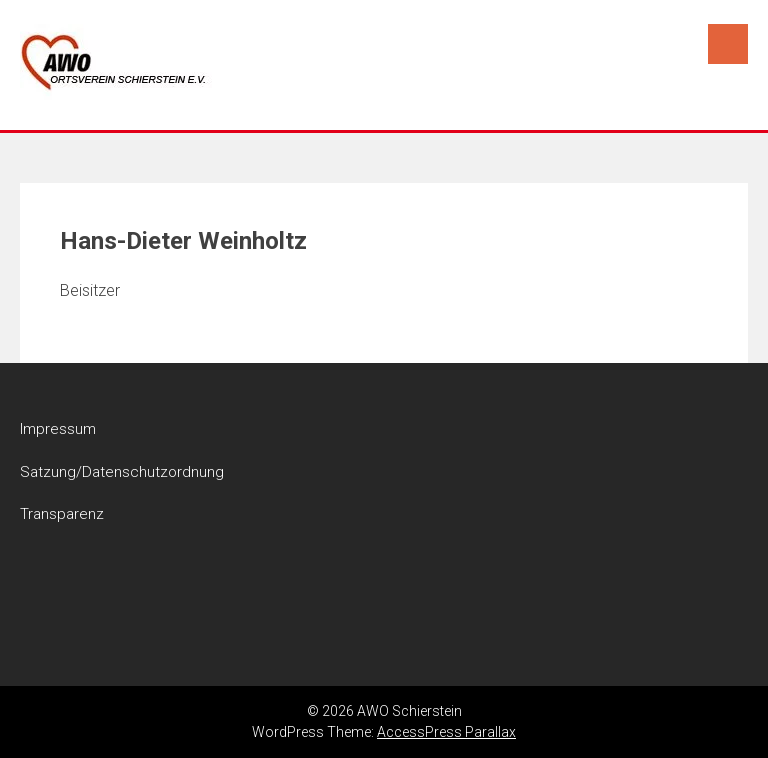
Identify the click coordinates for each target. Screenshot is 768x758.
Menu (728, 44)
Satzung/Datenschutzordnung (122, 472)
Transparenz (62, 514)
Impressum (58, 429)
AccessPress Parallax (446, 732)
